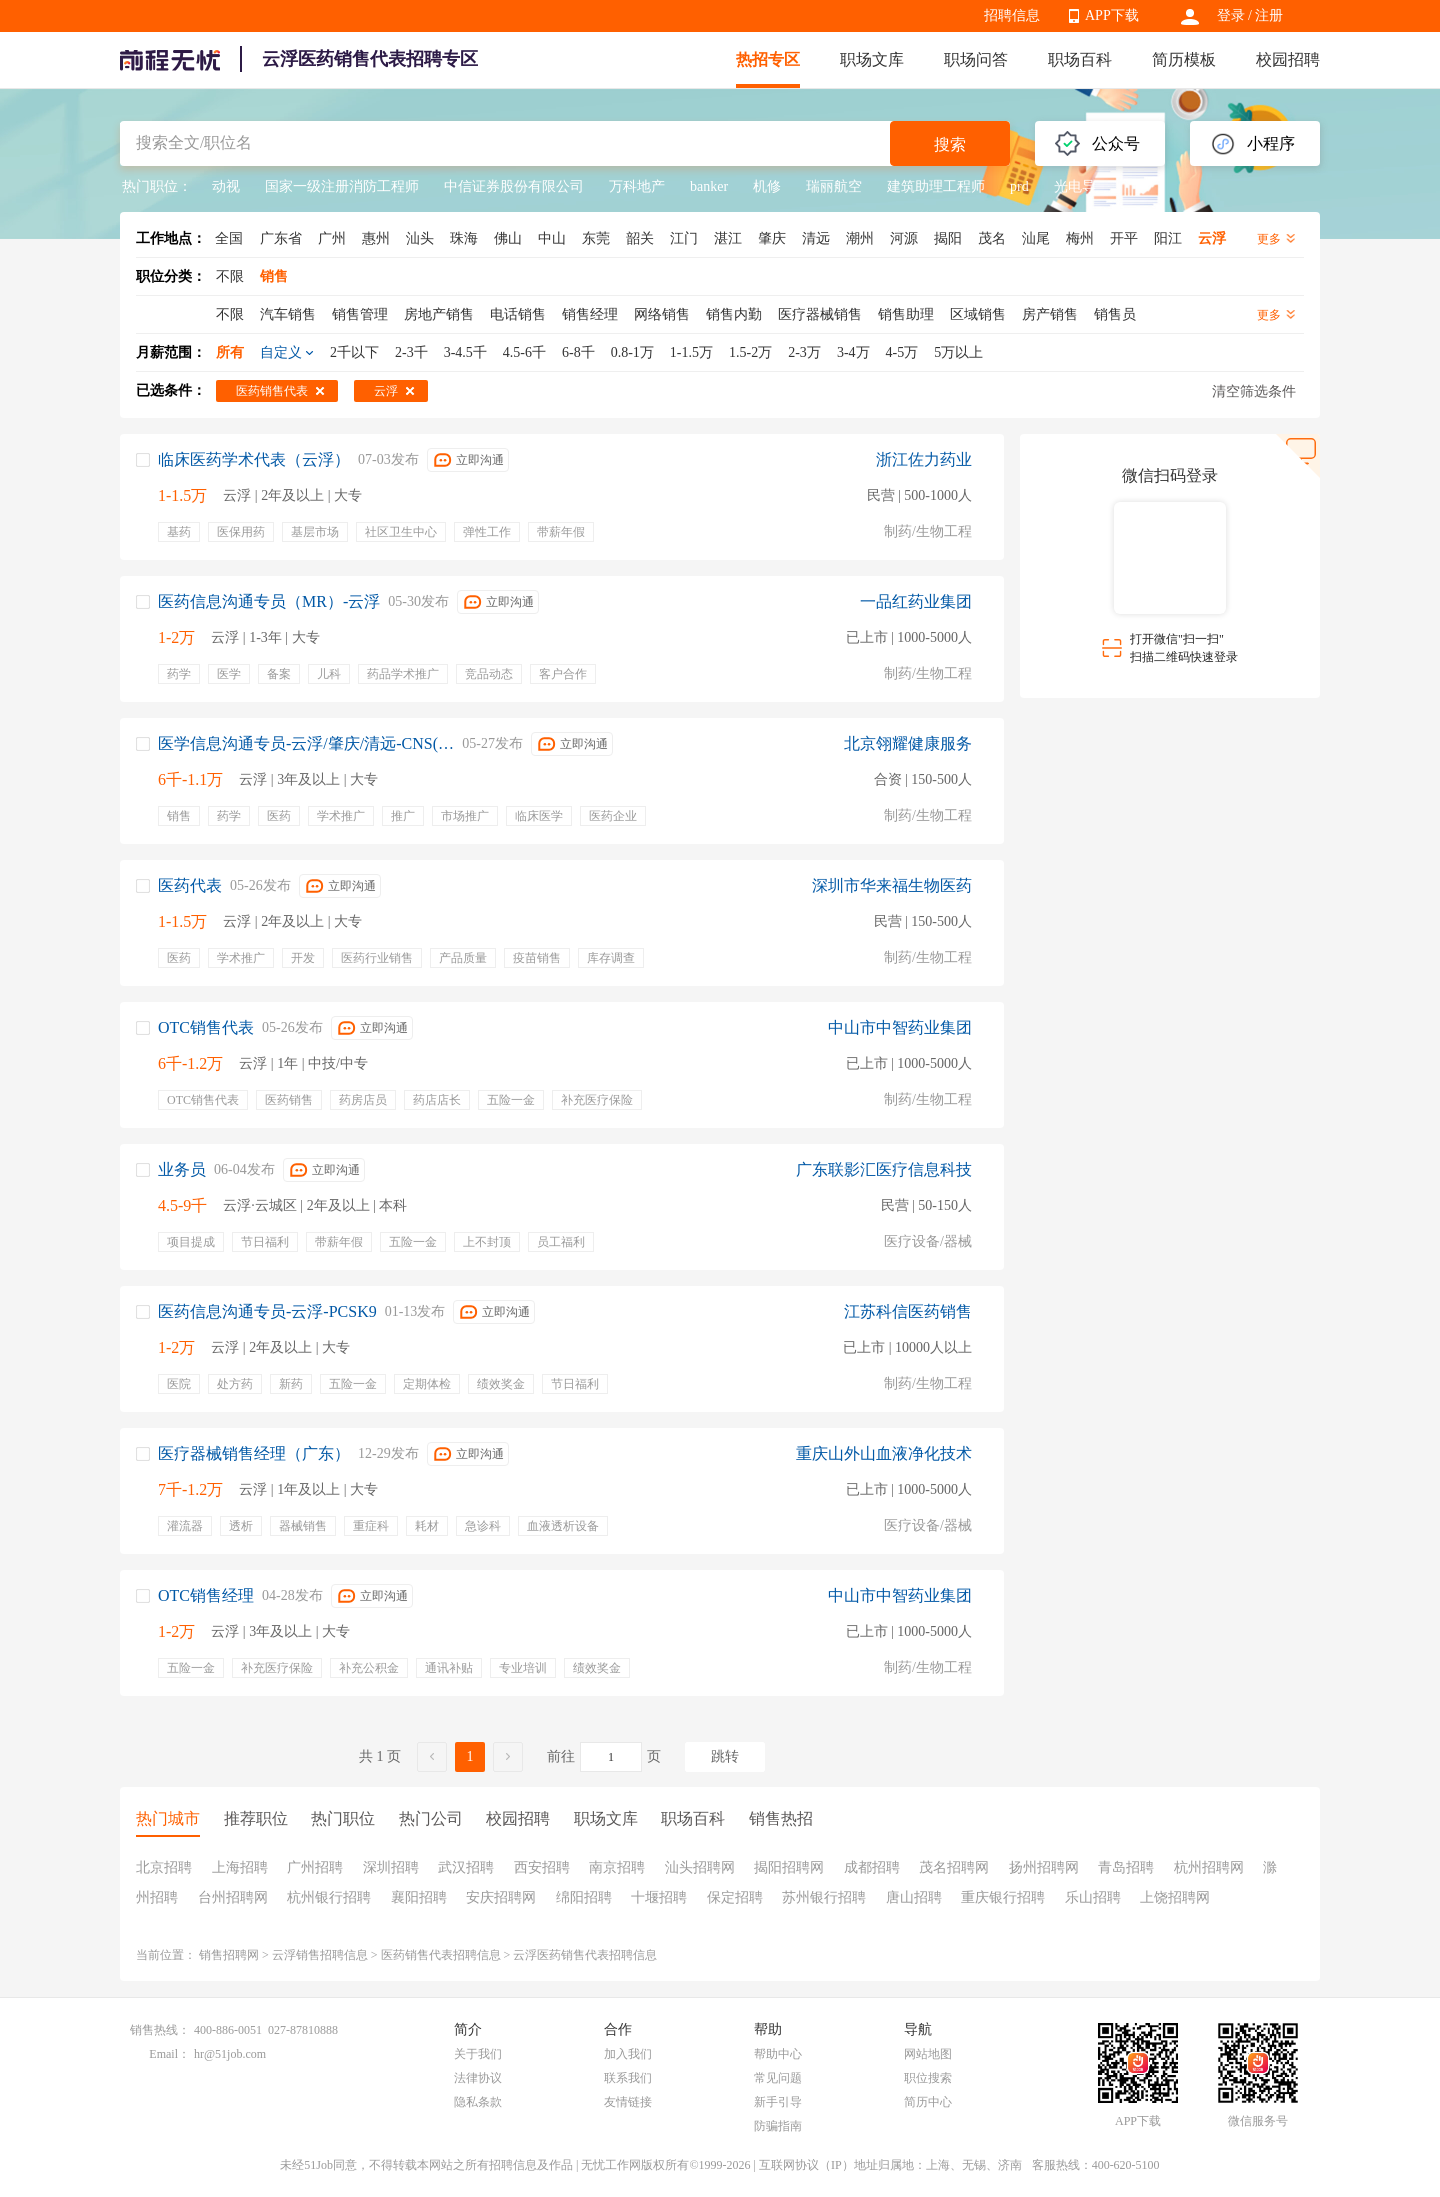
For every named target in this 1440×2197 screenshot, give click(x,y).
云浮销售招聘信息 (320, 1955)
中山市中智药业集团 (900, 1027)
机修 (767, 186)
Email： (169, 2054)
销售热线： (160, 2030)
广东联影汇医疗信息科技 (884, 1169)
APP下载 (1112, 15)
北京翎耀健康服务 (908, 743)
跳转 (725, 1756)
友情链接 (628, 2102)
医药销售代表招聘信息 (441, 1955)
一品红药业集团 (916, 601)
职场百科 (1080, 59)
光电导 (1075, 186)
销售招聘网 (229, 1955)
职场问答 (976, 59)
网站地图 (928, 2054)
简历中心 (928, 2102)
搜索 (950, 144)
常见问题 (778, 2078)
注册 (1269, 15)
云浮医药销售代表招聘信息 (585, 1955)
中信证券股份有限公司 (514, 186)
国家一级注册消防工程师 (342, 186)
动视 (226, 186)
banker (709, 186)
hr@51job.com (230, 2054)
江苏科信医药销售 (908, 1311)
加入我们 (628, 2054)
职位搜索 (928, 2078)
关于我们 (478, 2054)
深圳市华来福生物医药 (892, 885)
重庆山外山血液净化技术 (884, 1453)
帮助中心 (778, 2054)
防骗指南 (778, 2126)
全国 (229, 238)
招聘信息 (1012, 15)
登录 (1231, 15)
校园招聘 (1288, 59)
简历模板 (1184, 59)
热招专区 (768, 59)
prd (1019, 186)
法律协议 (478, 2078)
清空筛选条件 (1254, 391)
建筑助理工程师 (936, 186)
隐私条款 (478, 2102)
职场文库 (872, 59)
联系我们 (628, 2078)
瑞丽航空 (834, 186)
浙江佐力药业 (924, 459)
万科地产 (637, 186)
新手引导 (778, 2102)
